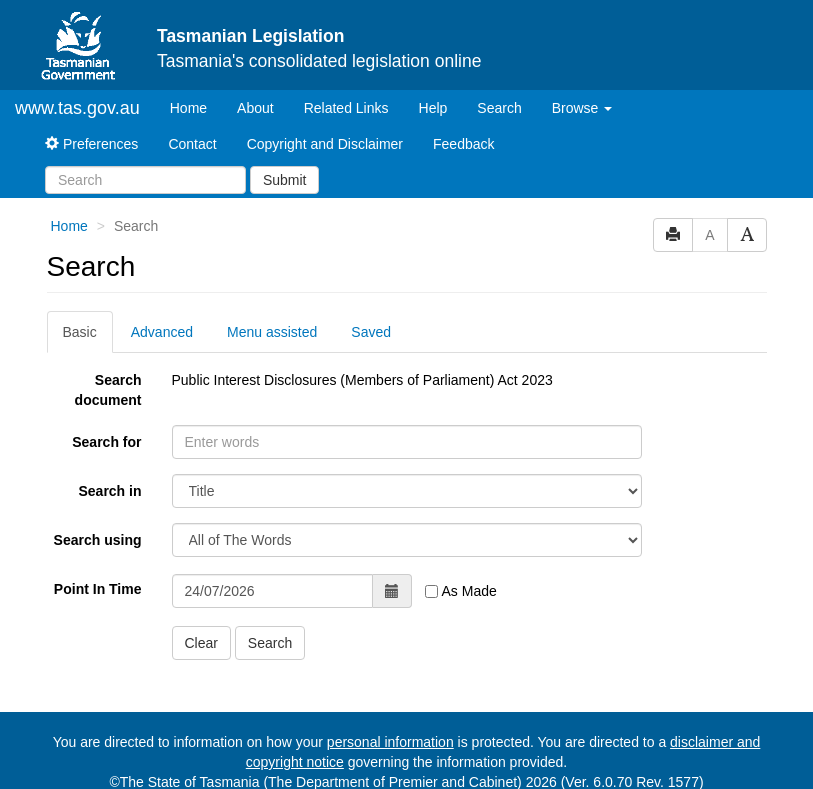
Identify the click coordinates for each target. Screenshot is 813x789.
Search (499, 108)
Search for (106, 442)
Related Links (346, 108)
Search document (108, 390)
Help (433, 108)
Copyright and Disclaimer (325, 144)
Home (196, 106)
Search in (109, 491)
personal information (390, 742)
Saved (371, 332)
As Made (460, 591)
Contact (192, 144)
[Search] (145, 180)
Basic (80, 332)
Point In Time (98, 589)
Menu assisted (272, 332)
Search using (98, 540)
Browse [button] (582, 108)
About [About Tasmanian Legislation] (255, 108)
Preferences (91, 144)
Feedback (463, 144)
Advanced (162, 332)
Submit (285, 180)
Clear (201, 643)
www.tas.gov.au (77, 108)
